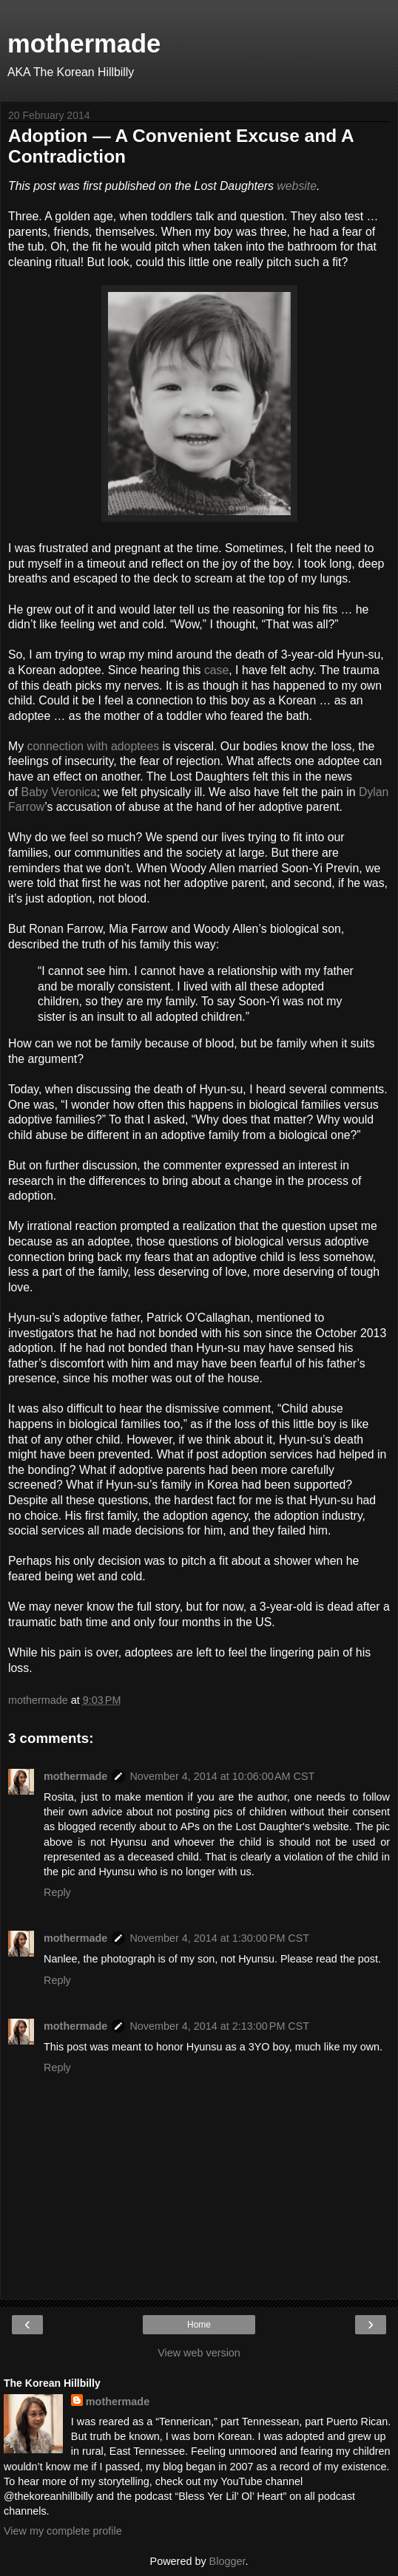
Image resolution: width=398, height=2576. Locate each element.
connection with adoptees (93, 746)
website (297, 186)
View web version (199, 2353)
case (216, 670)
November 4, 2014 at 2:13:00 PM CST (219, 2026)
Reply (57, 1892)
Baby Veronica (59, 792)
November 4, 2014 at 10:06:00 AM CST (221, 1776)
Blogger (227, 2561)
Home (199, 2325)
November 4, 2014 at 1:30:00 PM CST (219, 1938)
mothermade (84, 44)
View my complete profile (63, 2531)
